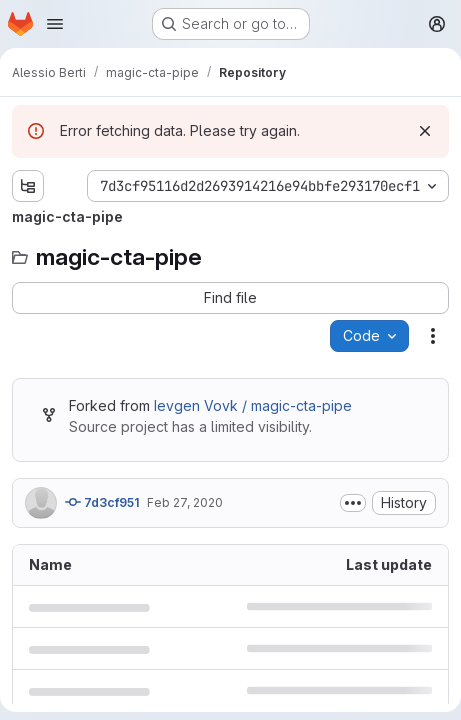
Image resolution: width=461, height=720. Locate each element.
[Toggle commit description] (353, 503)
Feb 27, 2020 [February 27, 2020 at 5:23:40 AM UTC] (185, 502)
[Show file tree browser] (28, 186)
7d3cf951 (102, 502)
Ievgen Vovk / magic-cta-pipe (253, 405)
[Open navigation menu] (55, 24)
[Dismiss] (425, 131)
